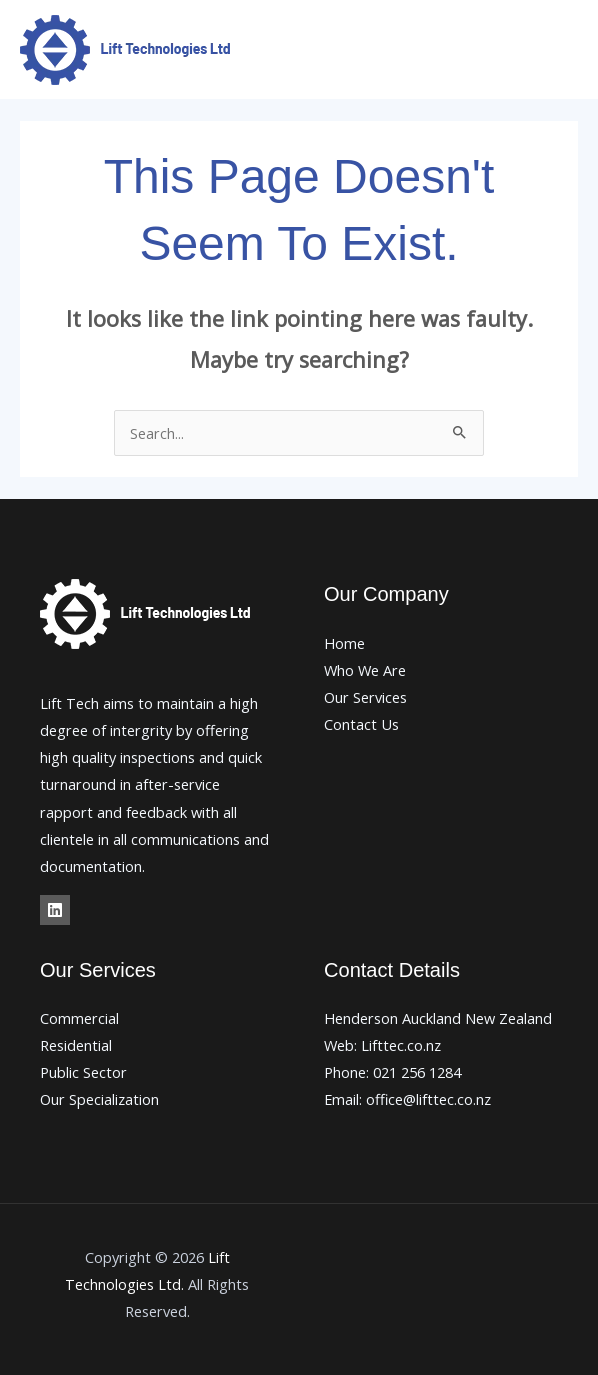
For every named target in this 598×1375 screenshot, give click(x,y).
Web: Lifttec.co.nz (382, 1045)
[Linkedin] (55, 910)
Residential (76, 1045)
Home (344, 643)
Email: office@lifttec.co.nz (407, 1099)
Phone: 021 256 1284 (392, 1072)
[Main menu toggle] (557, 50)
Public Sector (83, 1072)
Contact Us (361, 724)
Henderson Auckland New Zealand (438, 1018)
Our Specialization (99, 1099)
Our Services (365, 697)
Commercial (79, 1018)
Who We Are (365, 670)
